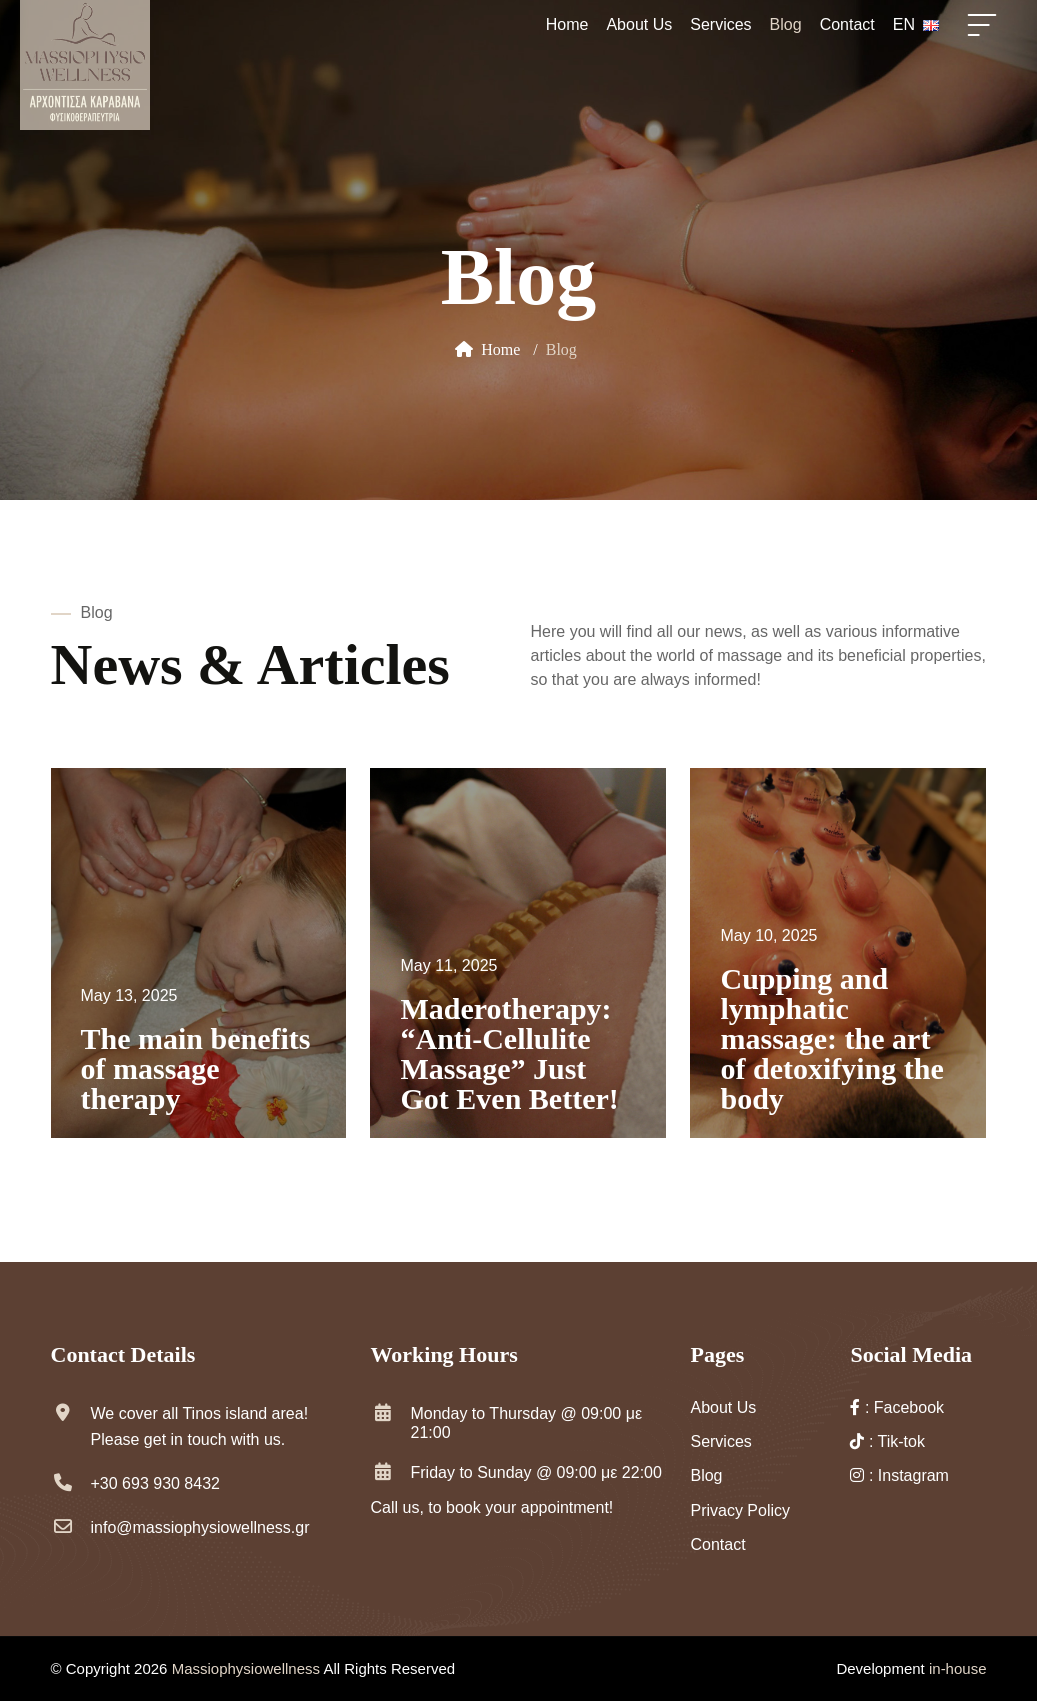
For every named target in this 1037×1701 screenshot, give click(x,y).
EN (916, 24)
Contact (847, 24)
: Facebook (897, 1407)
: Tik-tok (887, 1441)
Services (720, 24)
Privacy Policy (740, 1510)
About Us (639, 24)
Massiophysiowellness (248, 1668)
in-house (958, 1668)
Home (567, 24)
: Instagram (899, 1475)
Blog (786, 24)
